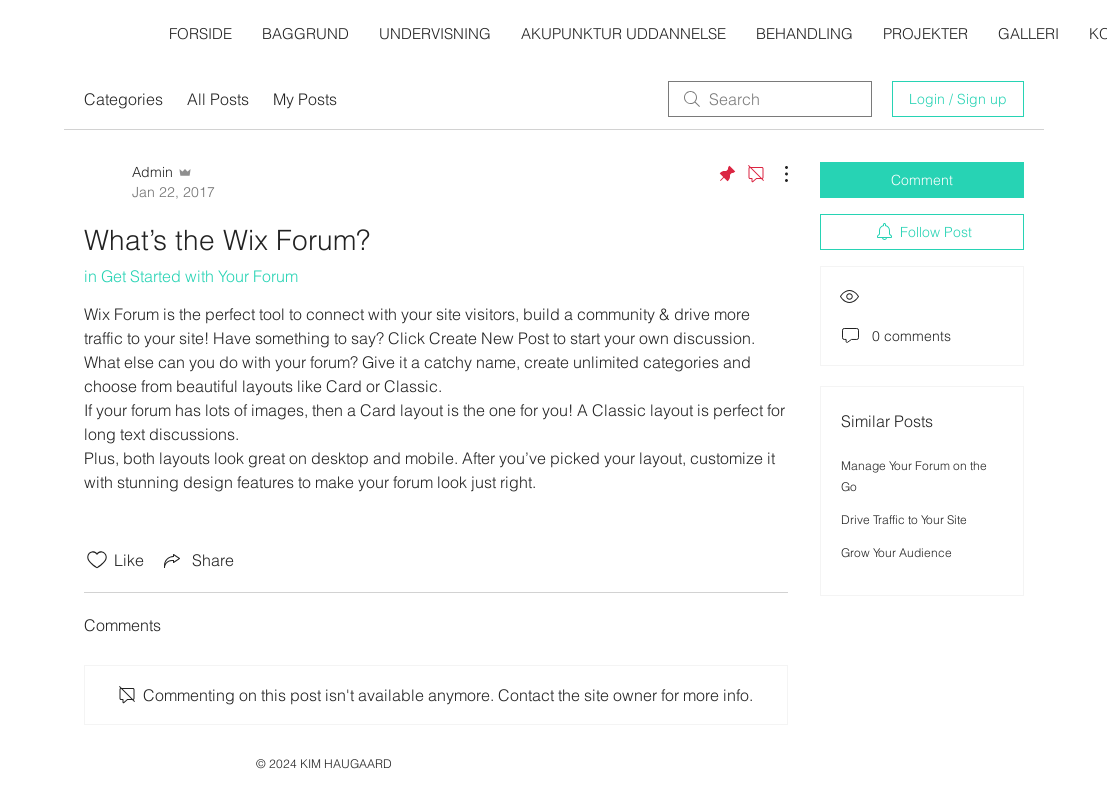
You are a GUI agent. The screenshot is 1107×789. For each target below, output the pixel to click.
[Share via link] (197, 560)
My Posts (305, 99)
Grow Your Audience (896, 552)
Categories (123, 99)
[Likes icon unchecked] (97, 560)
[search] (770, 99)
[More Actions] (776, 174)
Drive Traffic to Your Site (904, 519)
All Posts (218, 99)
